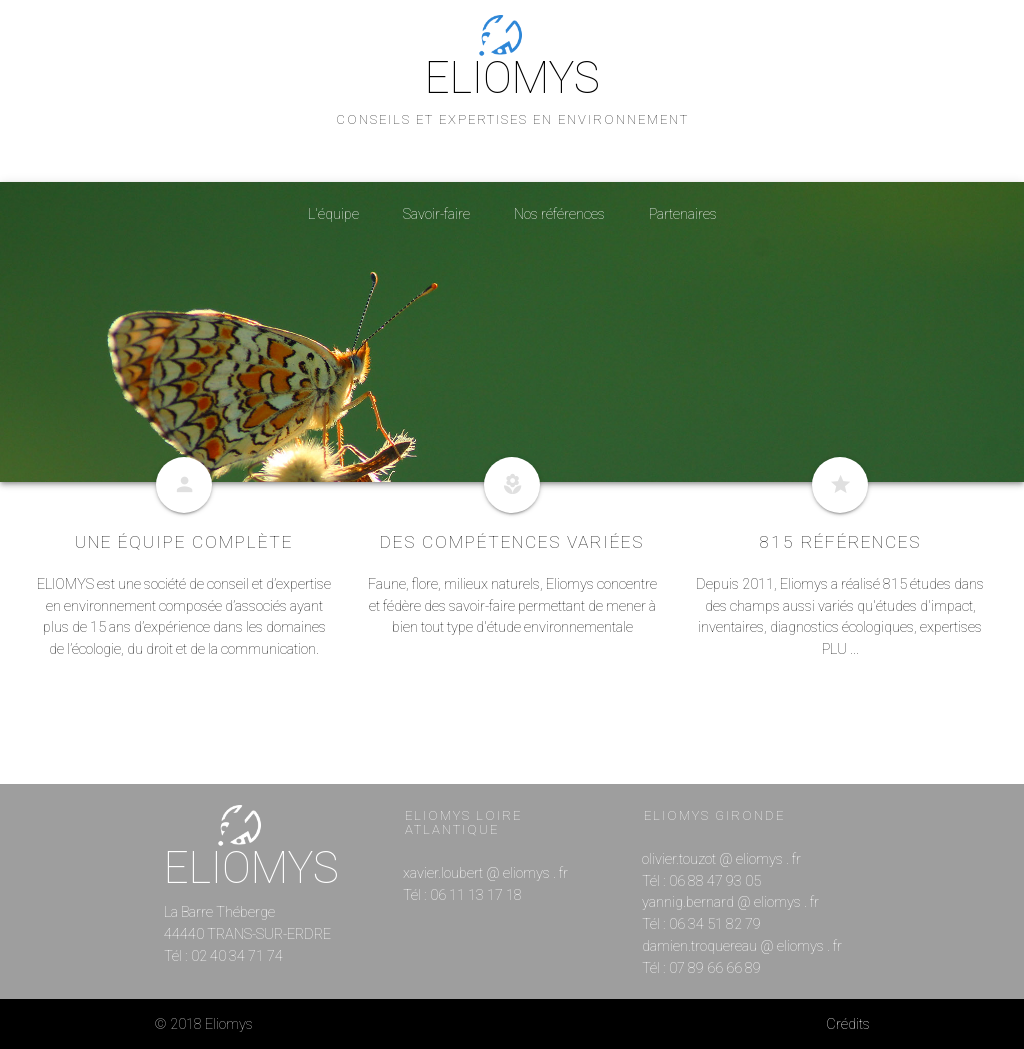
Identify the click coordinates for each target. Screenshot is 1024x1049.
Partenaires (683, 214)
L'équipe (333, 214)
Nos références (559, 214)
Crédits (848, 1024)
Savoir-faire (436, 214)
